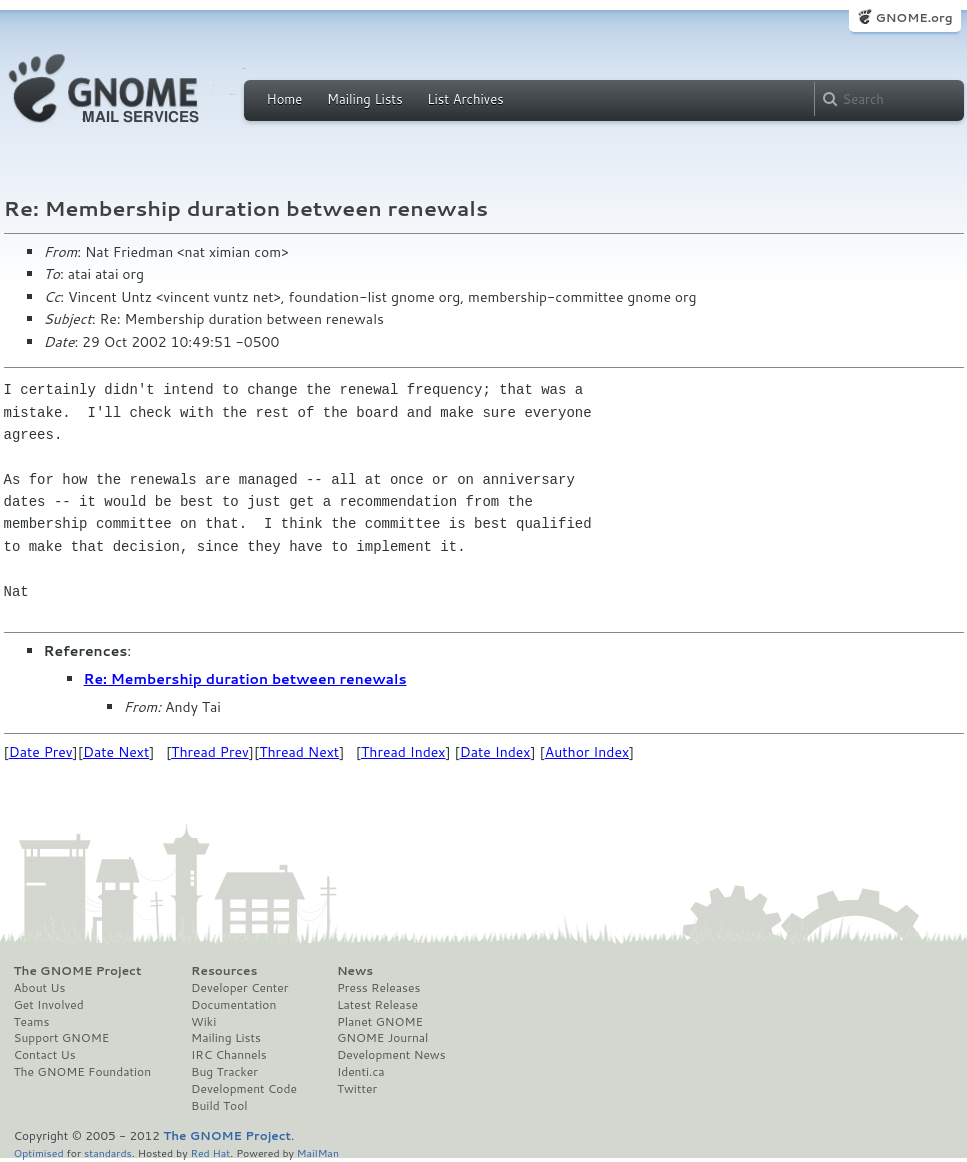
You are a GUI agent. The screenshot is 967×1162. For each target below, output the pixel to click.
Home (285, 99)
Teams (32, 1022)
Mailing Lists (365, 99)
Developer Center (239, 988)
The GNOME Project (78, 971)
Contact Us (45, 1055)
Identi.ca (361, 1072)
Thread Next (299, 752)
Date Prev (41, 752)
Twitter (357, 1089)
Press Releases (378, 988)
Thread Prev (210, 752)
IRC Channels (229, 1055)
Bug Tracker (224, 1072)
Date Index (495, 752)
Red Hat (210, 1152)
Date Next (116, 752)
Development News (391, 1055)
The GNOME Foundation (83, 1072)
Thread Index (403, 752)
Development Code (244, 1089)
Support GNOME (62, 1038)
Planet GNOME (380, 1022)
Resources (224, 971)
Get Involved (49, 1005)
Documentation (233, 1005)
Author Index (587, 752)
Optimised (39, 1152)
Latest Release (377, 1005)
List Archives (465, 99)
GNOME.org (913, 17)
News (355, 971)
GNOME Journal (383, 1038)
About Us (40, 988)
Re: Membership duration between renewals (245, 679)
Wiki (203, 1022)
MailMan (318, 1152)
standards (108, 1152)
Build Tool (219, 1106)
